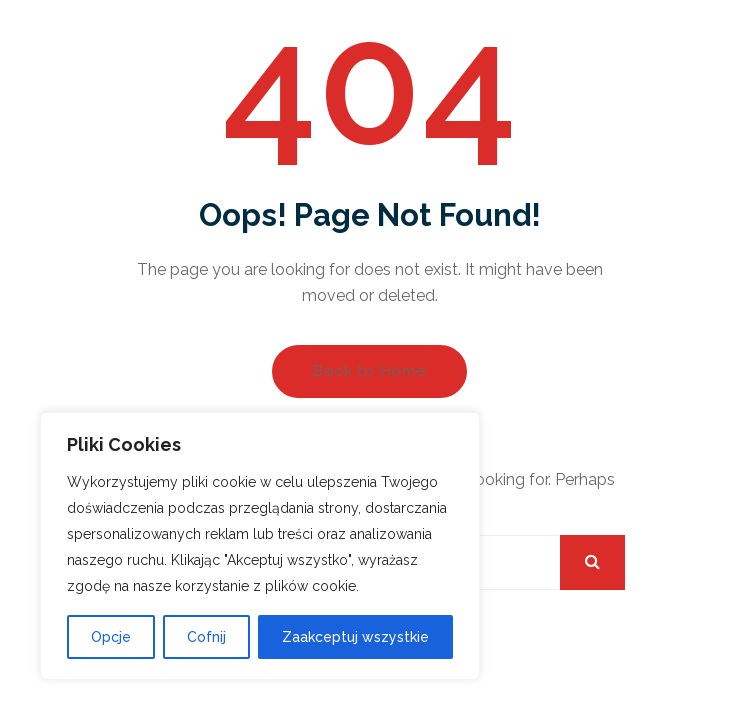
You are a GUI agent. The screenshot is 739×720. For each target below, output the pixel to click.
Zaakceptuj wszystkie (355, 637)
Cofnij (206, 637)
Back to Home (369, 371)
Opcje (111, 637)
